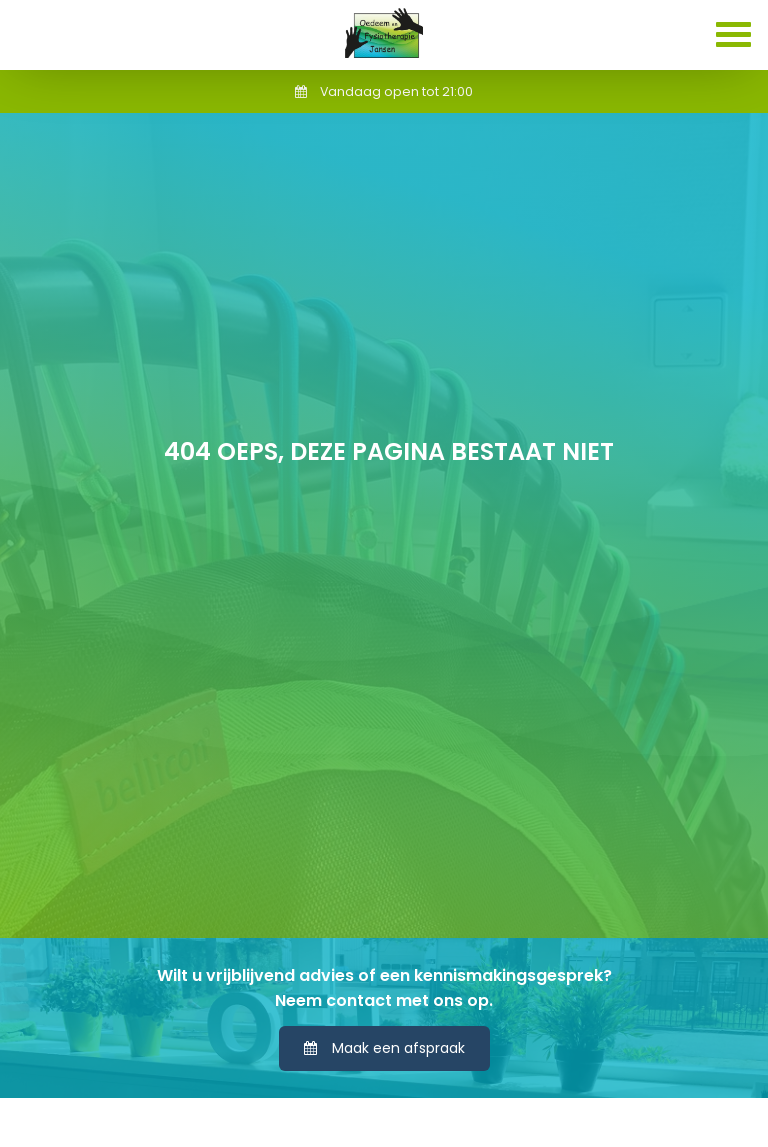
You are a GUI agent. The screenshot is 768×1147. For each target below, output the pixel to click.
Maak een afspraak (384, 1048)
